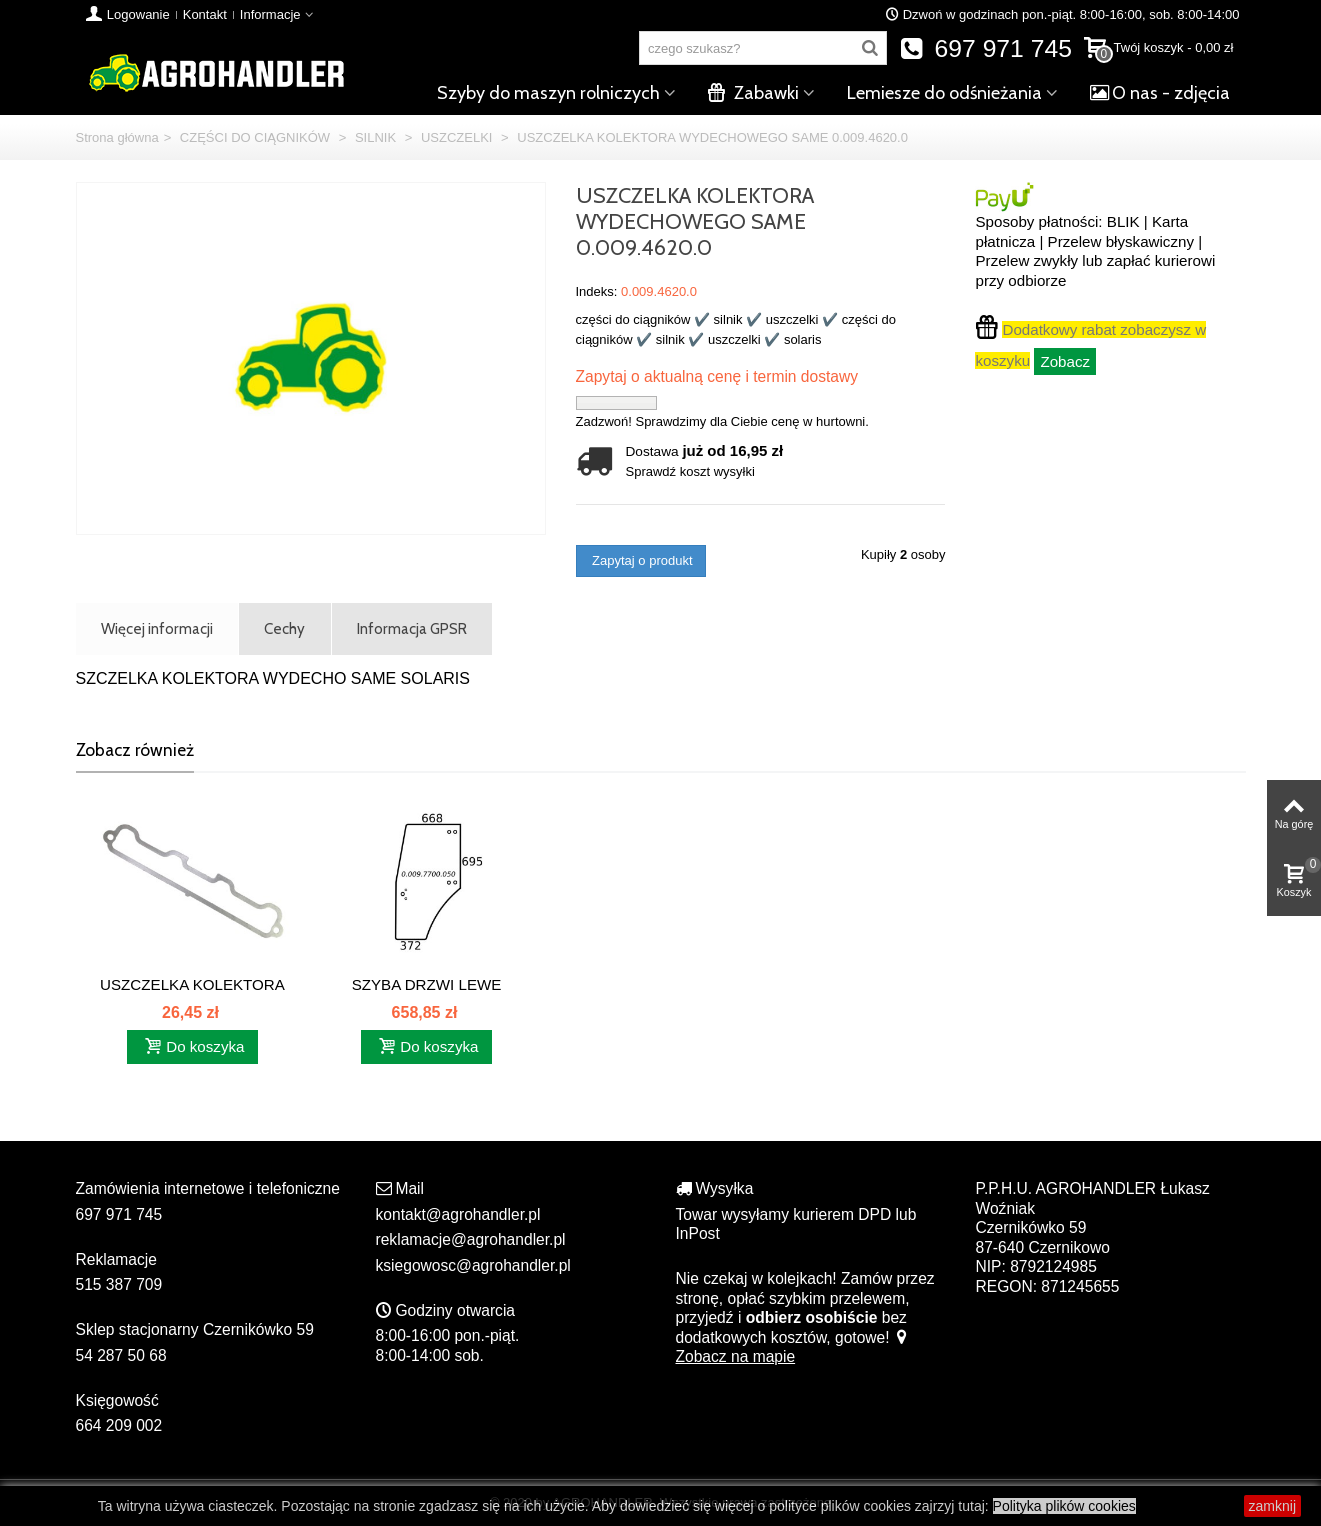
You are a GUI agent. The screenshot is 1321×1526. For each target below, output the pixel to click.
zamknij (1272, 1506)
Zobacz (1065, 361)
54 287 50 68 (121, 1355)
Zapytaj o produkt (641, 560)
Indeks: (597, 291)
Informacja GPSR (412, 628)
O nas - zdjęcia (1160, 93)
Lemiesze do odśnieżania (944, 93)
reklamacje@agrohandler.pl (471, 1239)
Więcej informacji (157, 628)
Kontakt (205, 14)
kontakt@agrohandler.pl (458, 1214)
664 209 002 (119, 1425)
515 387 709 (119, 1284)
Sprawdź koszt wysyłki (690, 471)
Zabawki (753, 93)
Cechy (284, 628)
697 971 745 (985, 48)
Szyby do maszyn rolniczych (548, 93)
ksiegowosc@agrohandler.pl (473, 1265)
